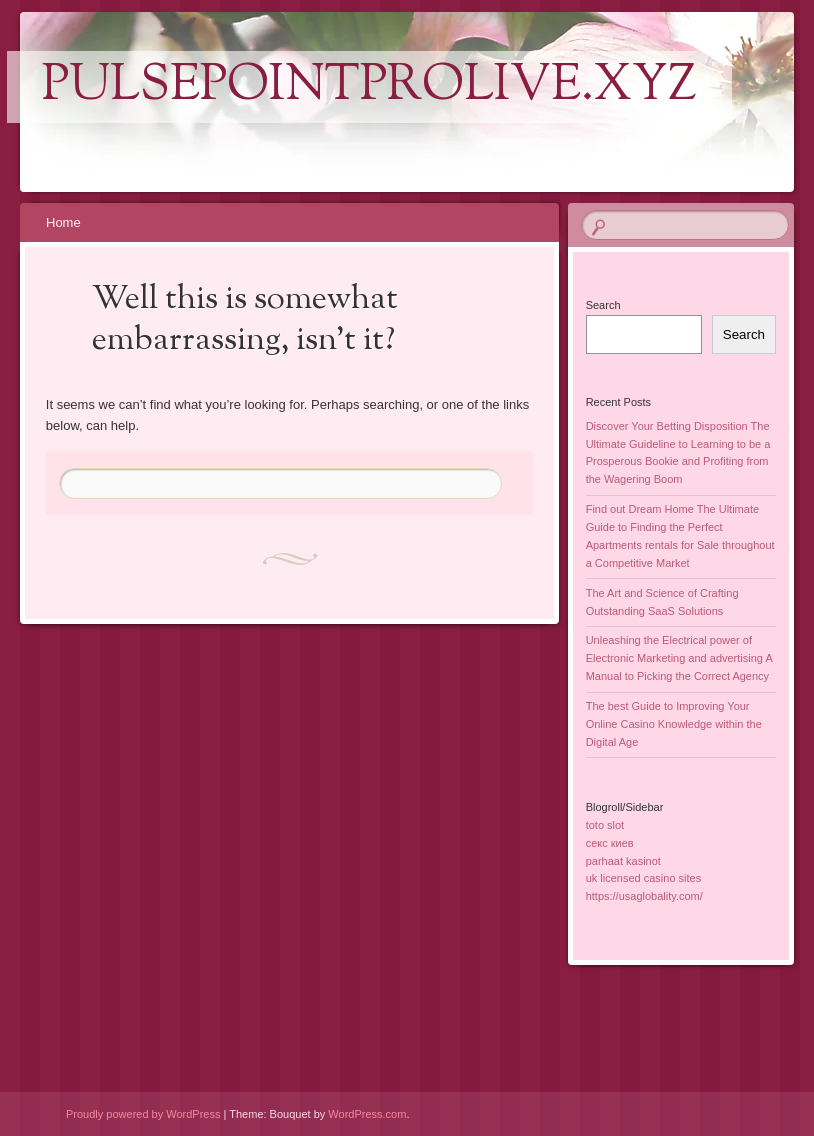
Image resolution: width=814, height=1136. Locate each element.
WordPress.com (367, 1114)
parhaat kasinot (623, 861)
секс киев (610, 843)
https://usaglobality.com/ (644, 896)
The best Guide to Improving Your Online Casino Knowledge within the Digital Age (674, 724)
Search (603, 305)
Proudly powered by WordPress (143, 1114)
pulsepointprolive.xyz (369, 87)
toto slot (605, 825)
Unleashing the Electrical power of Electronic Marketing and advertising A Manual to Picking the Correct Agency (679, 658)
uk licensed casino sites (644, 878)
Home (63, 222)
